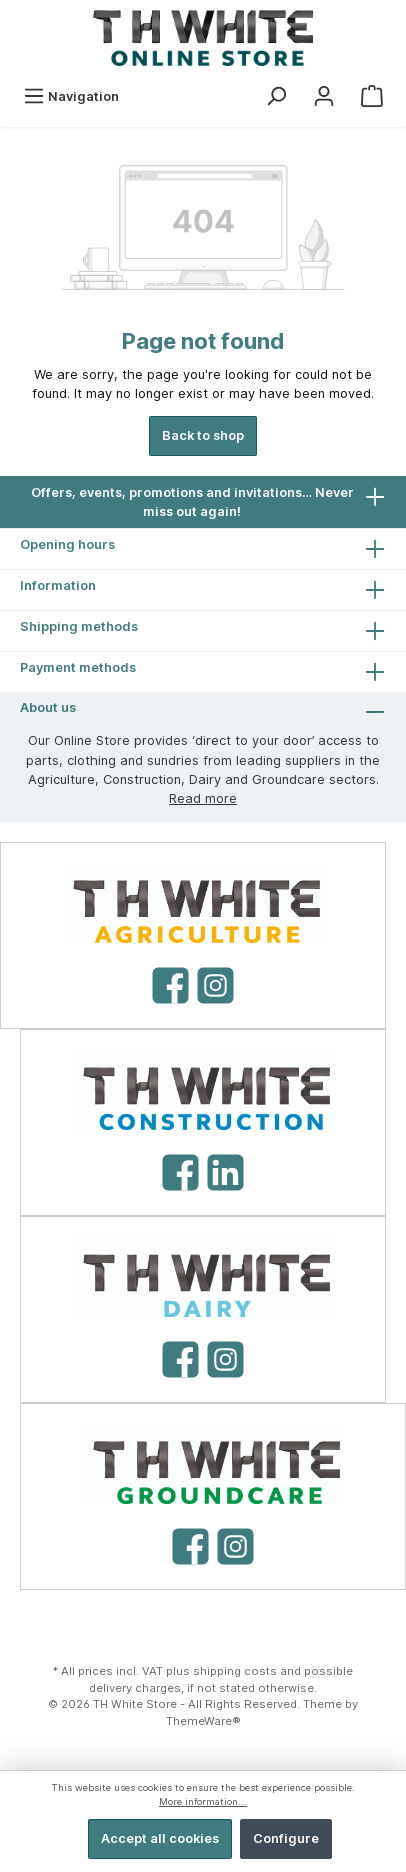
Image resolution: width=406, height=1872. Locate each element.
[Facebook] (170, 985)
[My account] (324, 96)
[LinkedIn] (225, 1172)
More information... (203, 1801)
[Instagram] (215, 985)
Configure (286, 1838)
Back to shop (203, 435)
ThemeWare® (203, 1721)
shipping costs (235, 1671)
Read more (203, 798)
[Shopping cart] (372, 96)
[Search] (276, 96)
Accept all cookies (160, 1838)
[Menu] (71, 96)
